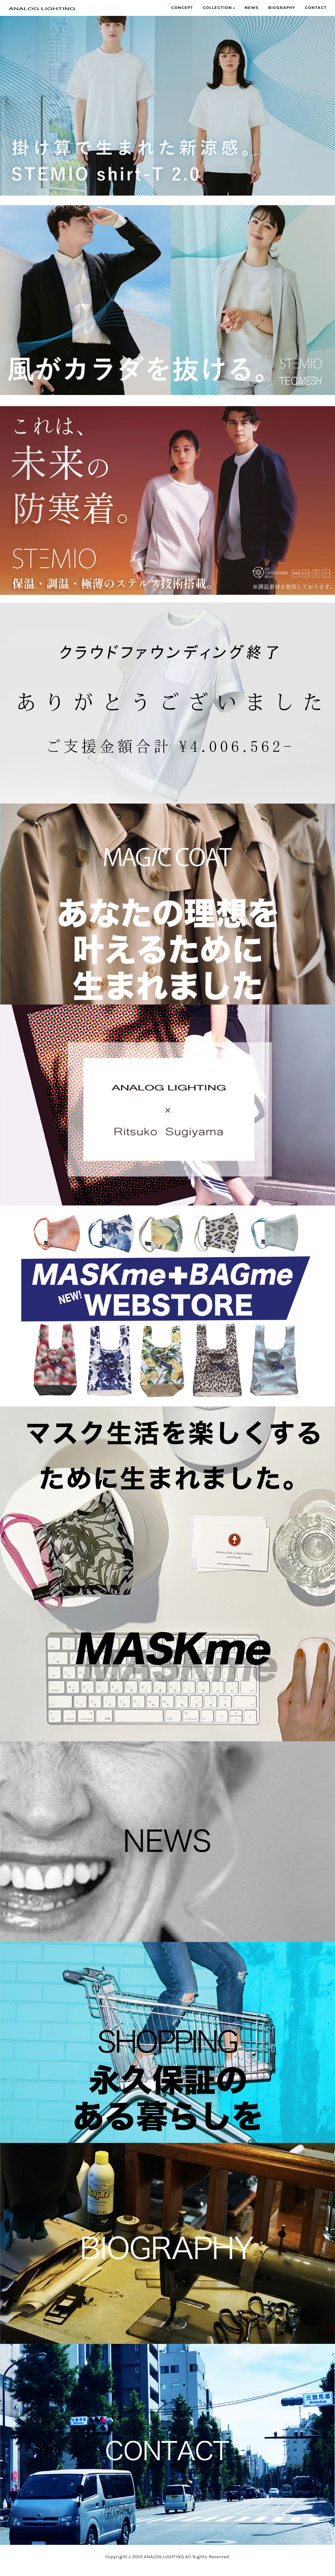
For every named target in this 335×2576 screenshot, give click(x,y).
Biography (281, 14)
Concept (182, 14)
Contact (316, 14)
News (252, 14)
